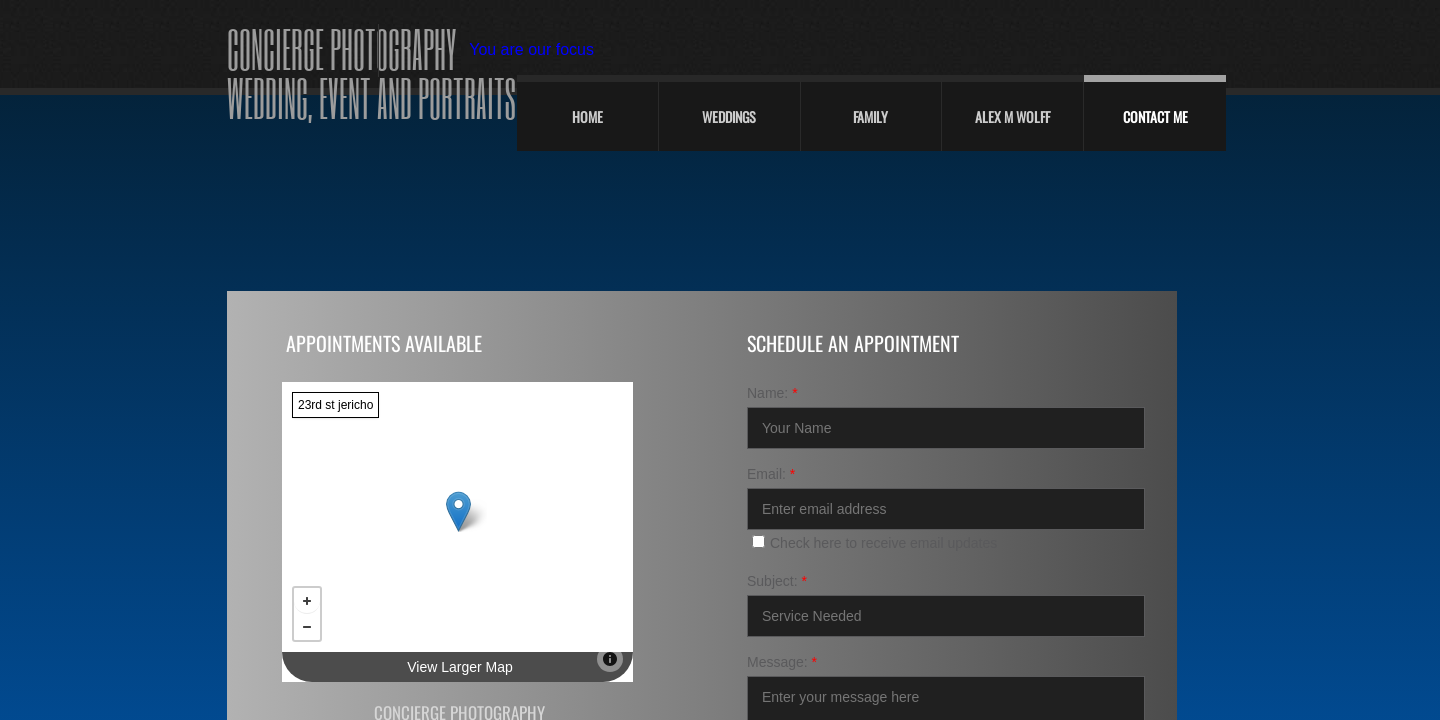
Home (587, 116)
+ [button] (307, 601)
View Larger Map (460, 667)
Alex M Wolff (1012, 116)
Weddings (729, 116)
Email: (771, 474)
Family (870, 116)
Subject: (777, 581)
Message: (782, 662)
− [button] (307, 627)
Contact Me (1155, 116)
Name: (772, 393)
